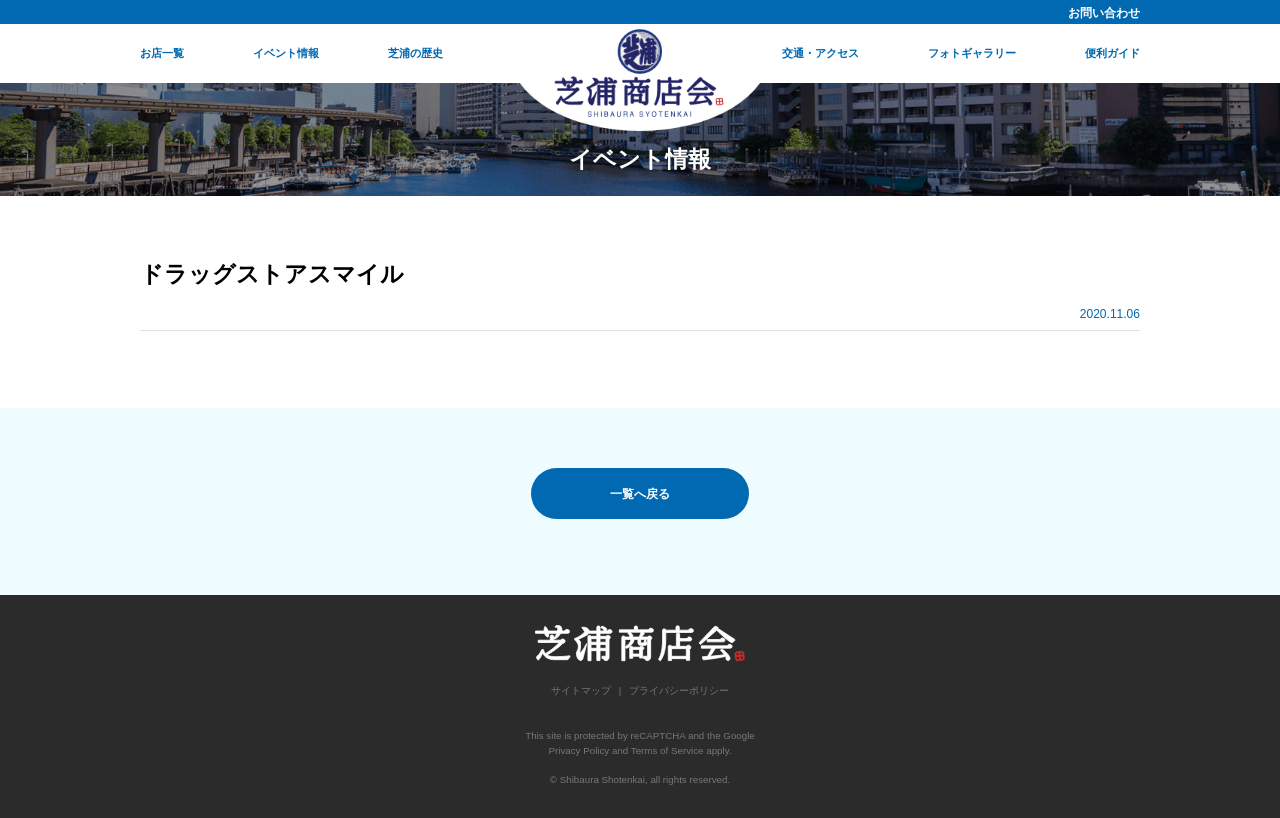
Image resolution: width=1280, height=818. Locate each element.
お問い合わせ (1104, 13)
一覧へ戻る (640, 494)
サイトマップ (581, 690)
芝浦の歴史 (415, 53)
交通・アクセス (820, 53)
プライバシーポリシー (679, 690)
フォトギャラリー (972, 53)
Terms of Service (667, 750)
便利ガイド (1112, 53)
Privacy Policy (578, 750)
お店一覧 (162, 53)
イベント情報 (286, 53)
